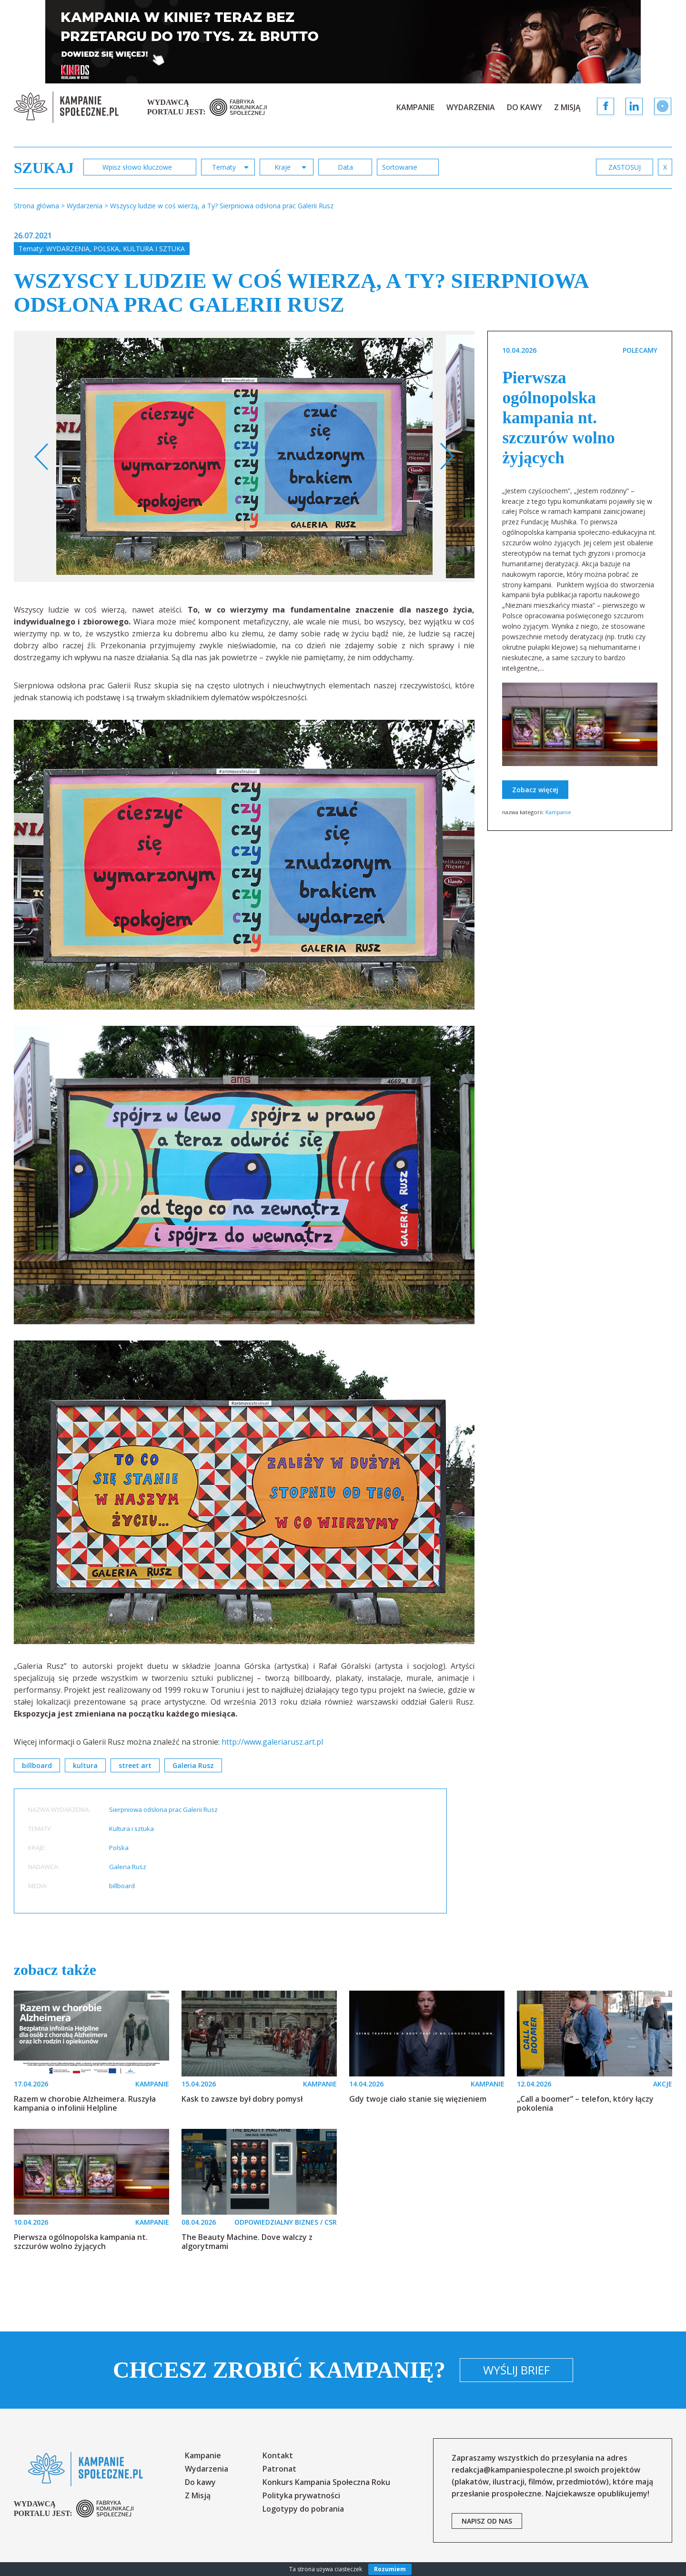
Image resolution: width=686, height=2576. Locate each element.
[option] (244, 456)
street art (135, 1765)
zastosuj (624, 167)
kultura (85, 1765)
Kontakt (277, 2455)
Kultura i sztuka (154, 248)
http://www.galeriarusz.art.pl (272, 1742)
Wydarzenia (470, 107)
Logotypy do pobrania (303, 2509)
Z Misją (567, 107)
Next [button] (447, 457)
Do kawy (524, 107)
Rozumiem (390, 2569)
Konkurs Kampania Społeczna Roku (326, 2482)
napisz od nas (487, 2520)
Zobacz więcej (535, 789)
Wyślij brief (516, 2370)
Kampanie (415, 107)
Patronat (279, 2469)
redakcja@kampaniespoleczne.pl (512, 2469)
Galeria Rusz (193, 1765)
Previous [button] (42, 457)
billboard (37, 1765)
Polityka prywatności (301, 2495)
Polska (106, 248)
